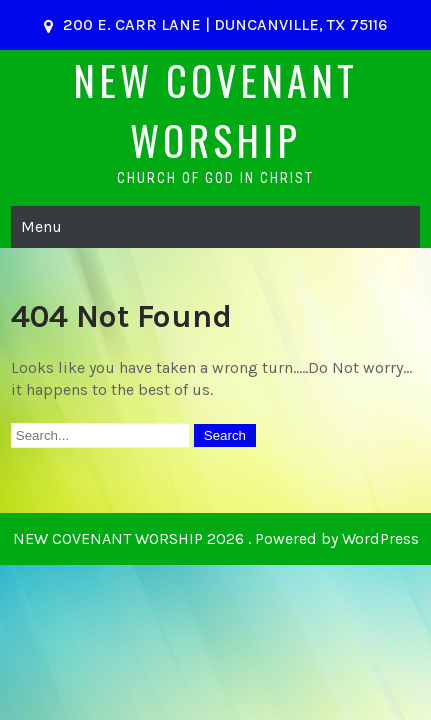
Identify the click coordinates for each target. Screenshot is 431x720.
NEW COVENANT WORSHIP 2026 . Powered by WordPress (216, 538)
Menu (41, 226)
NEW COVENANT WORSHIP (215, 110)
